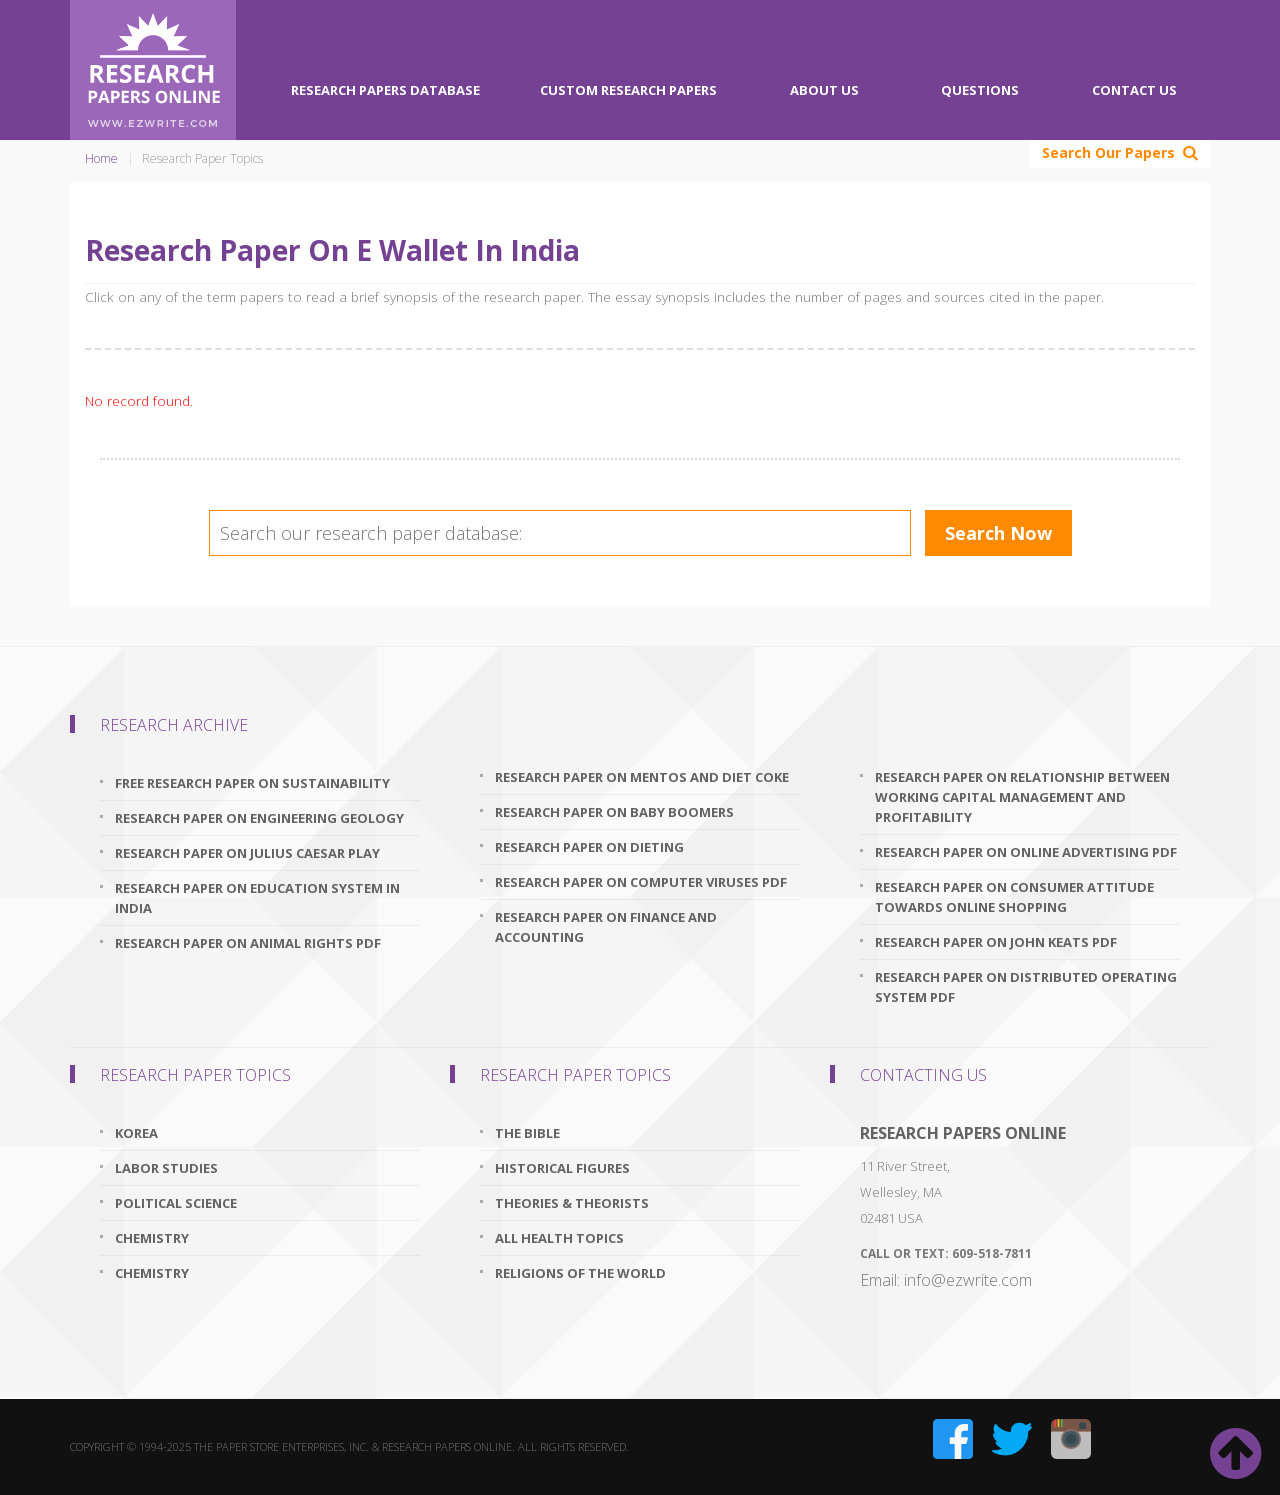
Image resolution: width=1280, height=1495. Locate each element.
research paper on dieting (589, 847)
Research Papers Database (385, 90)
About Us (824, 90)
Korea (136, 1133)
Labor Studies (166, 1168)
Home (101, 158)
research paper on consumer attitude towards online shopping (1014, 897)
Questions (980, 90)
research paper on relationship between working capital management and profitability (1022, 797)
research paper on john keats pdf (996, 942)
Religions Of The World (580, 1273)
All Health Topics (559, 1238)
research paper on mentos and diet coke (642, 777)
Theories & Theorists (572, 1203)
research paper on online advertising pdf (1026, 852)
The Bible (527, 1133)
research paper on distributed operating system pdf (1026, 987)
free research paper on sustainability (252, 783)
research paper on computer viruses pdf (641, 882)
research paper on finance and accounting (606, 927)
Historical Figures (562, 1168)
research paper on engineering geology (259, 818)
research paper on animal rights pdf (248, 943)
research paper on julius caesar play (247, 853)
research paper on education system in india (257, 898)
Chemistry (152, 1238)
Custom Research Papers (628, 90)
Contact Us (1134, 90)
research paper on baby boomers (614, 812)
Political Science (176, 1203)
